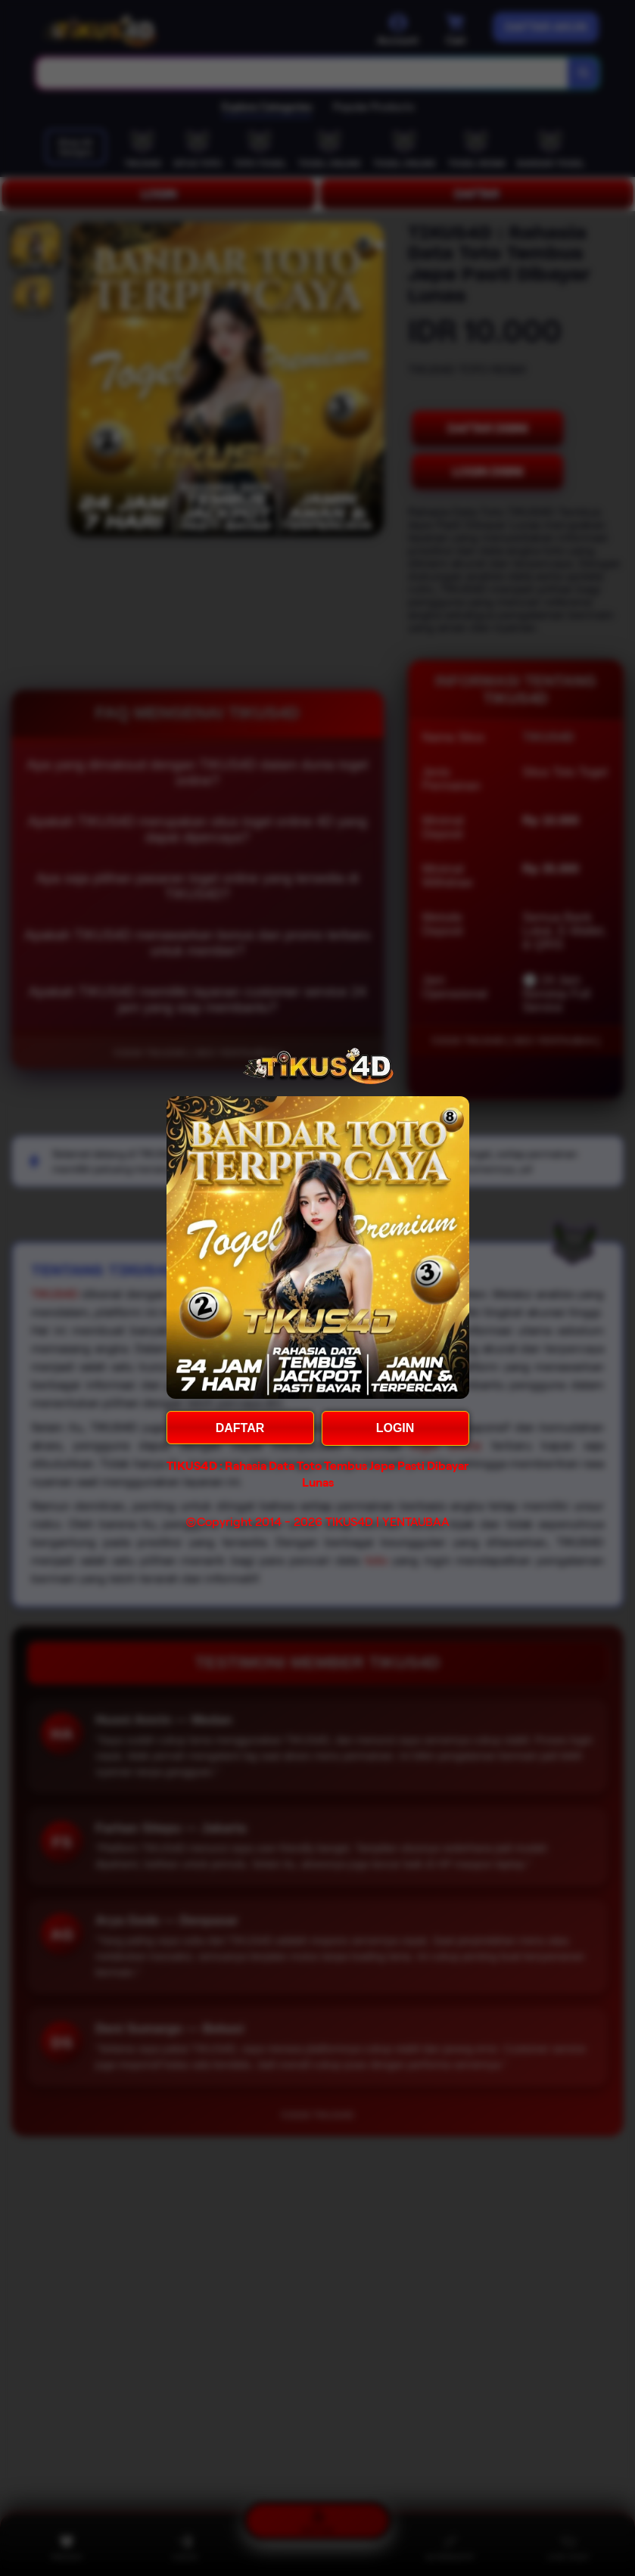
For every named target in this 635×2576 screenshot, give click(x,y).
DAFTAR (240, 1428)
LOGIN (395, 1428)
